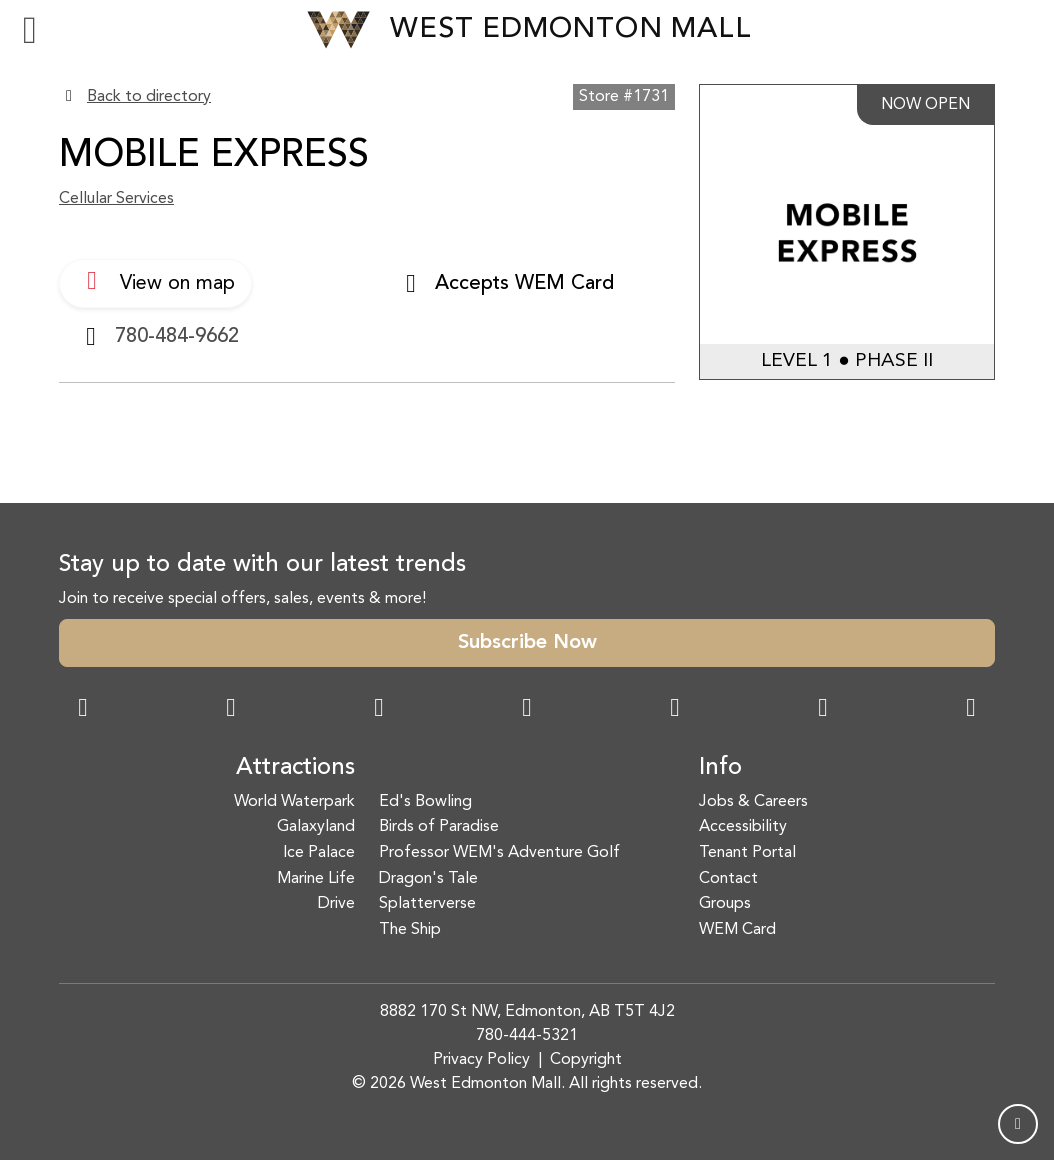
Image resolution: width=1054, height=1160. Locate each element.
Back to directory (149, 97)
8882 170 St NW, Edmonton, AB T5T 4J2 (527, 1012)
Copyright (586, 1060)
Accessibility (743, 827)
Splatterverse (427, 904)
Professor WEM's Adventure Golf (499, 853)
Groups (725, 904)
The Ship (410, 930)
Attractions (295, 768)
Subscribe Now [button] (527, 643)
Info (720, 768)
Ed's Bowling (425, 802)
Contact (728, 879)
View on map (155, 281)
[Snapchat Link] (379, 710)
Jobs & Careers (753, 802)
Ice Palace (319, 853)
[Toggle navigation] (30, 30)
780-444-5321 (527, 1036)
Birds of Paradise (439, 827)
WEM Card (737, 930)
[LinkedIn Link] (971, 710)
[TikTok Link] (823, 710)
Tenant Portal (747, 853)
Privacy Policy (481, 1060)
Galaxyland (316, 827)
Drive (336, 904)
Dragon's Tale (428, 879)
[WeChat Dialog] (675, 710)
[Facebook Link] (83, 710)
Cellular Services (116, 199)
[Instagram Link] (231, 710)
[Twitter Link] (527, 710)
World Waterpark (294, 802)
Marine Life (316, 879)
